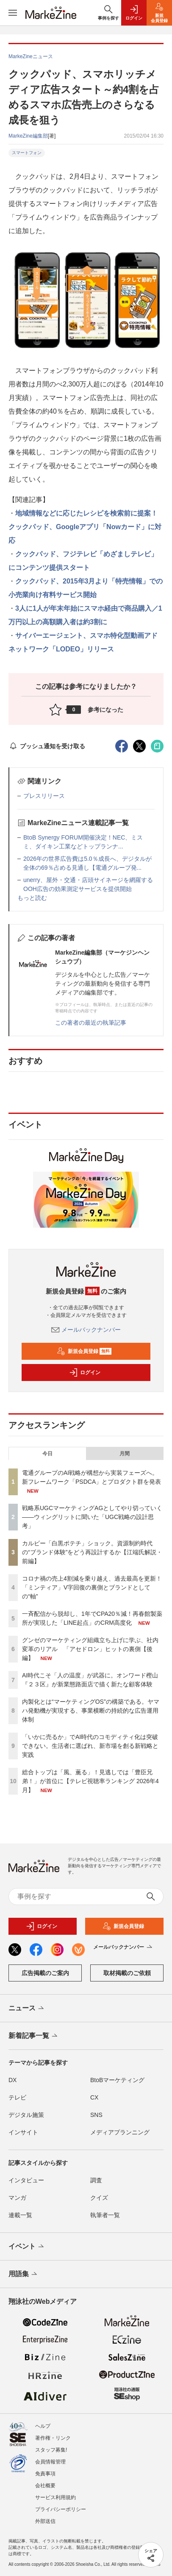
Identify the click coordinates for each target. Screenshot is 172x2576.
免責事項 (45, 2474)
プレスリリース (44, 795)
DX (12, 2084)
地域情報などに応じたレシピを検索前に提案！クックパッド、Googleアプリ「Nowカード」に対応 (84, 527)
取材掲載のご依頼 (127, 1977)
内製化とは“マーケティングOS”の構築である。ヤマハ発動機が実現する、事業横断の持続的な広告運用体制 (90, 1710)
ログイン (84, 1372)
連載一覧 (20, 2219)
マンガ (17, 2202)
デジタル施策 (26, 2119)
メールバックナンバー (86, 1329)
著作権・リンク (53, 2438)
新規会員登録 (84, 1351)
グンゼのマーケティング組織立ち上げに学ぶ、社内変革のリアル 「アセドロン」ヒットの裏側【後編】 (90, 1649)
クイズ (99, 2202)
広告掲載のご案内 (45, 1977)
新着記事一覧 (33, 2041)
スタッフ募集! (51, 2450)
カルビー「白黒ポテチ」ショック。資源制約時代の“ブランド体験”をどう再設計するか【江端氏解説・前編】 (92, 1552)
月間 (124, 1454)
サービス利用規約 (55, 2497)
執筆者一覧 (105, 2219)
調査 (96, 2184)
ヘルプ (42, 2426)
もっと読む (32, 897)
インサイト (23, 2137)
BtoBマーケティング (117, 2084)
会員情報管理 (50, 2462)
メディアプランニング (120, 2137)
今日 (47, 1454)
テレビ (17, 2102)
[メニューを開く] (12, 12)
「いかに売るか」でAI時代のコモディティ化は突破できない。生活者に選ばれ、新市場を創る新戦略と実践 (90, 1745)
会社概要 (45, 2486)
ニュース (26, 2013)
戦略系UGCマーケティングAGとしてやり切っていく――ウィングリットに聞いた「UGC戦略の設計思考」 (92, 1517)
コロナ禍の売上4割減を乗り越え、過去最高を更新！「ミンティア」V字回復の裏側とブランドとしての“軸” (92, 1587)
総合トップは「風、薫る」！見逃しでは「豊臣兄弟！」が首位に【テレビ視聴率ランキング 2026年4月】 (90, 1781)
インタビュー (26, 2184)
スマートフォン (27, 152)
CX (94, 2102)
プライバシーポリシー (60, 2509)
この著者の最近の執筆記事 (90, 1022)
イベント (26, 2251)
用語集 (23, 2279)
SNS (96, 2119)
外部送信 (45, 2521)
